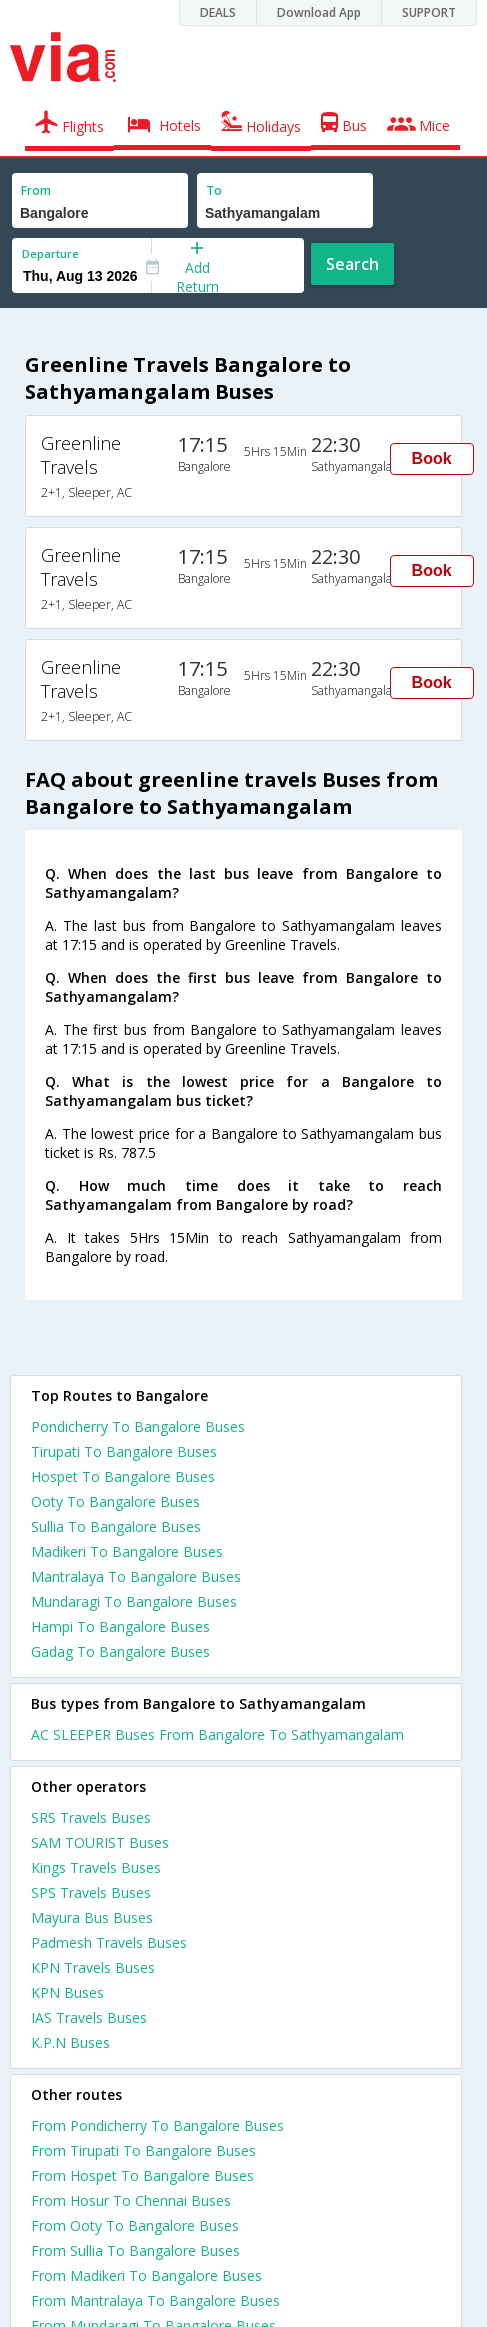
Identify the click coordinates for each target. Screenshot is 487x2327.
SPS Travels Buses (91, 1892)
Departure (50, 253)
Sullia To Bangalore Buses (116, 1526)
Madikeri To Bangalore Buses (127, 1551)
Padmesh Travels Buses (109, 1942)
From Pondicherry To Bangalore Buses (157, 2125)
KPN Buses (67, 1992)
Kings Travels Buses (96, 1867)
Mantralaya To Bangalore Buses (136, 1576)
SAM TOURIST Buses (100, 1842)
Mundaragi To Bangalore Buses (134, 1601)
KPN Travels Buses (93, 1967)
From (36, 190)
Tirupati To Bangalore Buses (124, 1451)
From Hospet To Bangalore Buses (142, 2175)
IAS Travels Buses (89, 2017)
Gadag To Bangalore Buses (120, 1651)
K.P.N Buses (70, 2042)
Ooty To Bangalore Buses (115, 1501)
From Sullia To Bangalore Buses (135, 2250)
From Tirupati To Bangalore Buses (143, 2150)
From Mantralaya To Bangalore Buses (155, 2300)
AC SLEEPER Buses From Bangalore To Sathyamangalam (217, 1734)
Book (432, 458)
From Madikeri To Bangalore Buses (146, 2275)
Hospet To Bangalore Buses (123, 1476)
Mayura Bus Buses (92, 1917)
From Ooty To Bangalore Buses (135, 2225)
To (214, 190)
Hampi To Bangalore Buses (120, 1626)
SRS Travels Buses (91, 1817)
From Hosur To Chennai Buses (131, 2200)
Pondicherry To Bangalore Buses (138, 1426)
